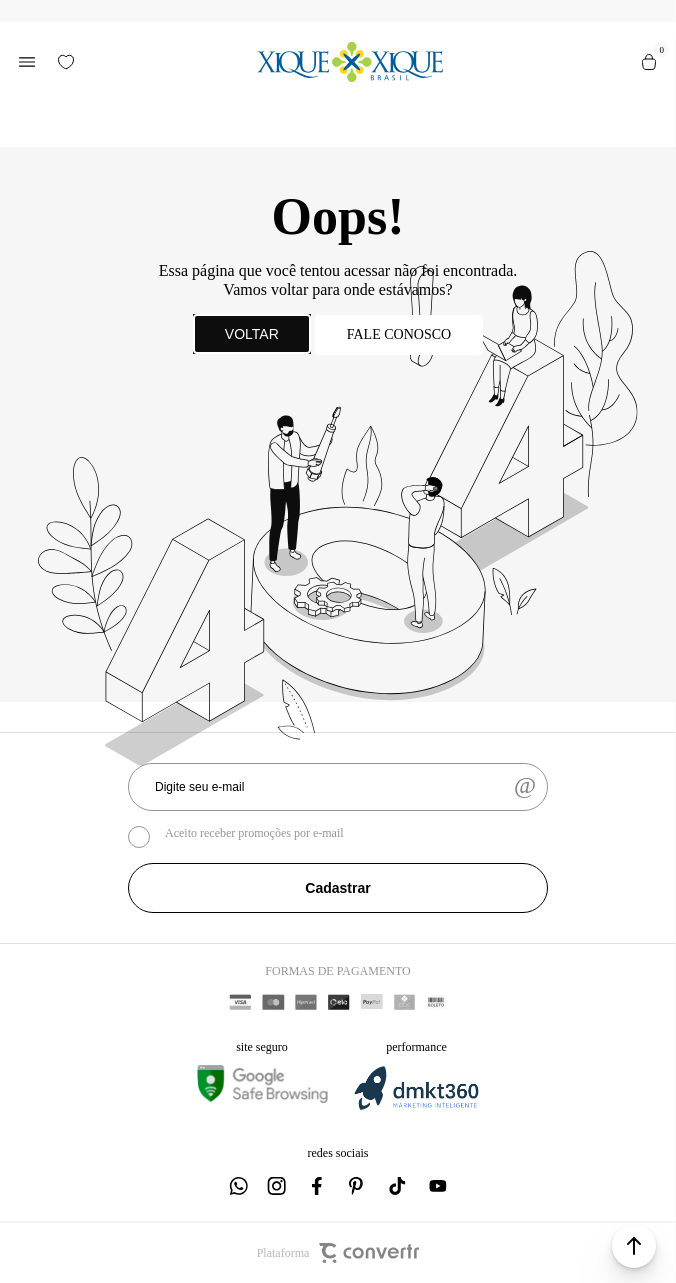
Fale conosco (399, 334)
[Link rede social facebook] (318, 1186)
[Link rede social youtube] (438, 1186)
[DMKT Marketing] (416, 1106)
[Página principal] (350, 62)
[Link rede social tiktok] (398, 1186)
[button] (634, 1246)
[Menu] (27, 62)
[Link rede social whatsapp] (238, 1186)
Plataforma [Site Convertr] (338, 1253)
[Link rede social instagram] (278, 1186)
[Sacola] (649, 62)
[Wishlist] (66, 62)
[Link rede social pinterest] (358, 1186)
